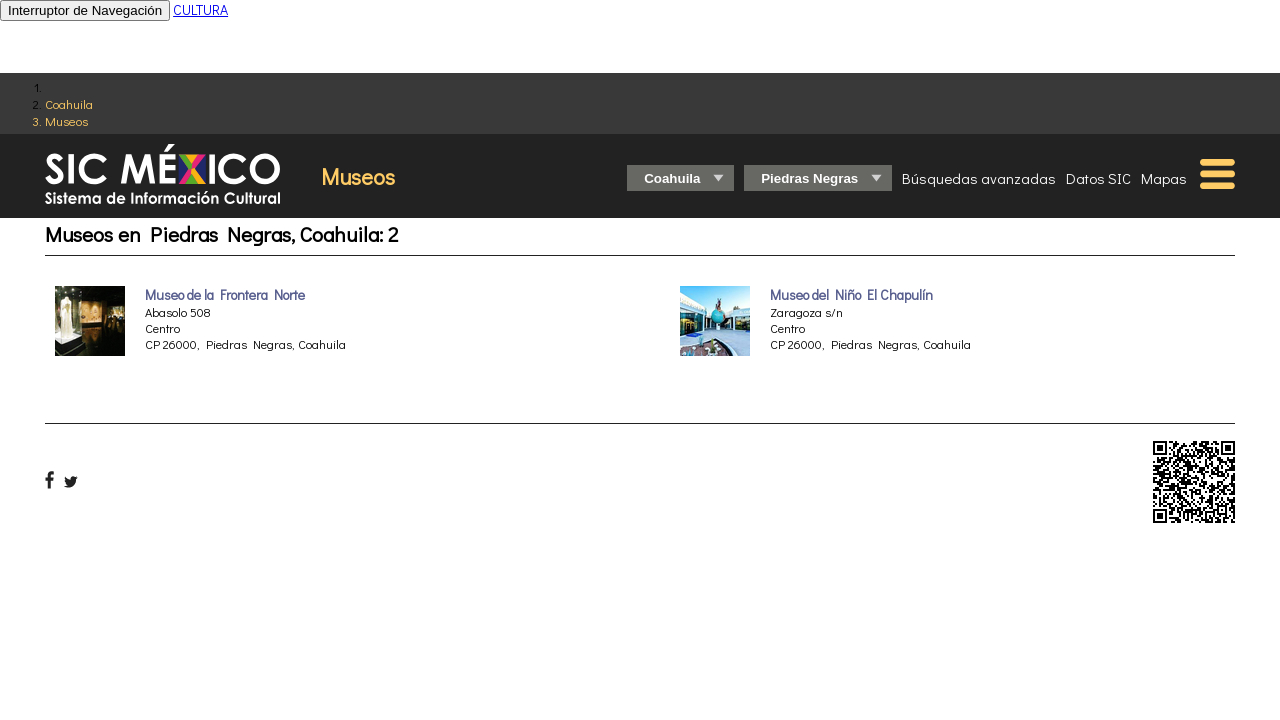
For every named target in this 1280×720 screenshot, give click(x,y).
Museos (66, 120)
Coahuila (69, 103)
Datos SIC (1098, 178)
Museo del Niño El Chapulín (851, 295)
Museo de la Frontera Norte (225, 295)
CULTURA (200, 9)
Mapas (1164, 178)
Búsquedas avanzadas (979, 178)
